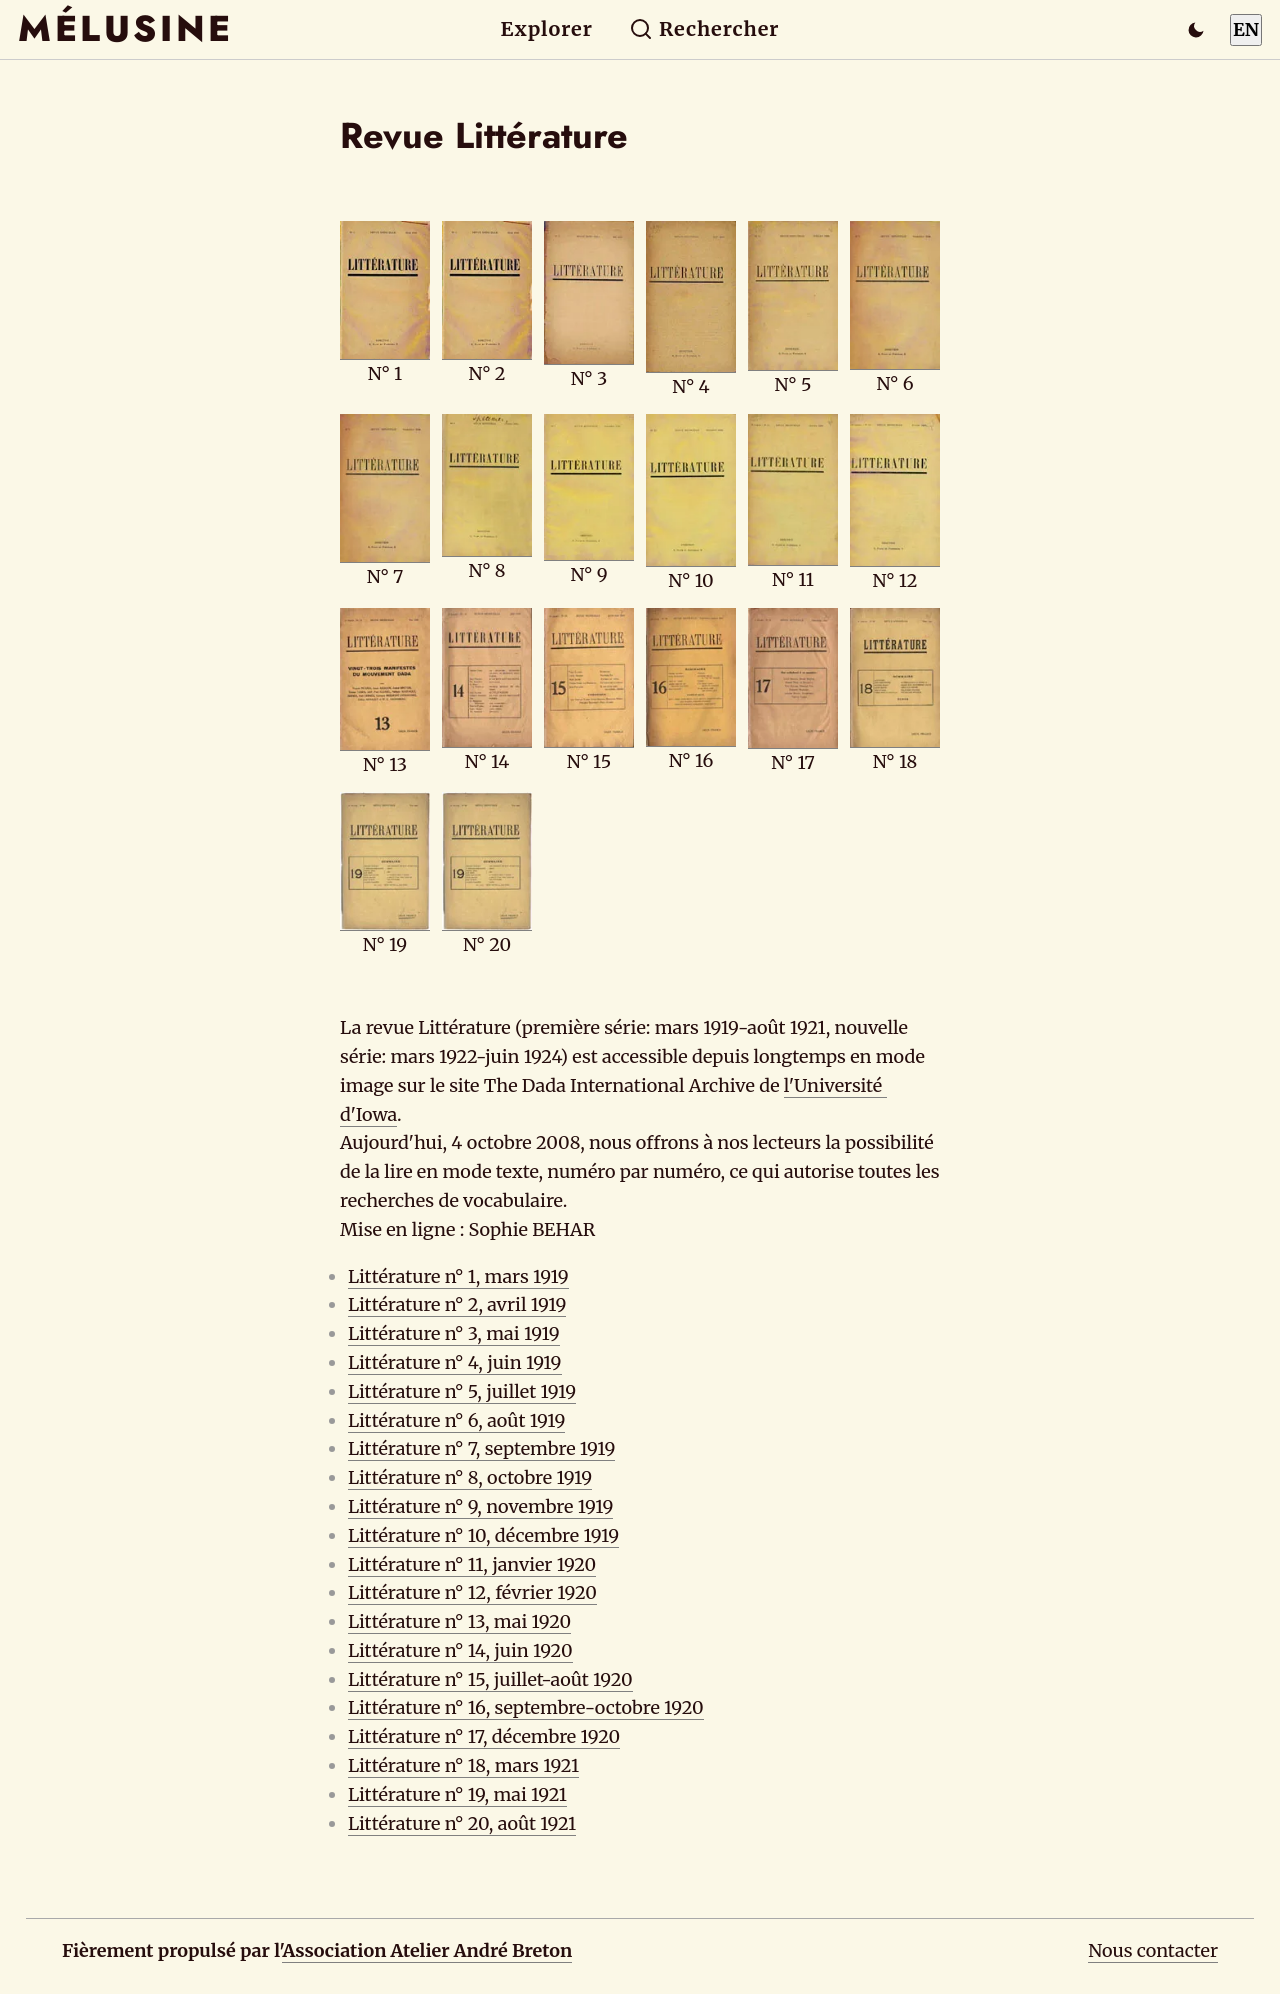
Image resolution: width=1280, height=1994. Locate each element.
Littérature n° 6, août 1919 (456, 1420)
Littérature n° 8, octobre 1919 (470, 1477)
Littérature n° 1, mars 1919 (458, 1276)
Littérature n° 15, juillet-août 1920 (490, 1679)
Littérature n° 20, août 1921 (462, 1823)
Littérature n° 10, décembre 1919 (483, 1535)
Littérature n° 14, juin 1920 (460, 1650)
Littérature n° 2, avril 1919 (457, 1304)
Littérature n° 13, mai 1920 (459, 1621)
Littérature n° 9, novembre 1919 (480, 1506)
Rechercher (704, 29)
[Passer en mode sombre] (1196, 30)
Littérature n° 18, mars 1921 (463, 1765)
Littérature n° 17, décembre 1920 (484, 1736)
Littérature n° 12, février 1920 (472, 1592)
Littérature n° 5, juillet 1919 (462, 1391)
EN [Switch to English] (1246, 29)
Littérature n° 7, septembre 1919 (481, 1448)
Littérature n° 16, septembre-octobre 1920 (526, 1707)
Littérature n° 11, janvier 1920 (472, 1564)
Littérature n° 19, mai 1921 (457, 1794)
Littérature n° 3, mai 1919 (454, 1333)
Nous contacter (1153, 1950)
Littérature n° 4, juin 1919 (455, 1362)
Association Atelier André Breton (427, 1950)
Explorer (547, 29)
